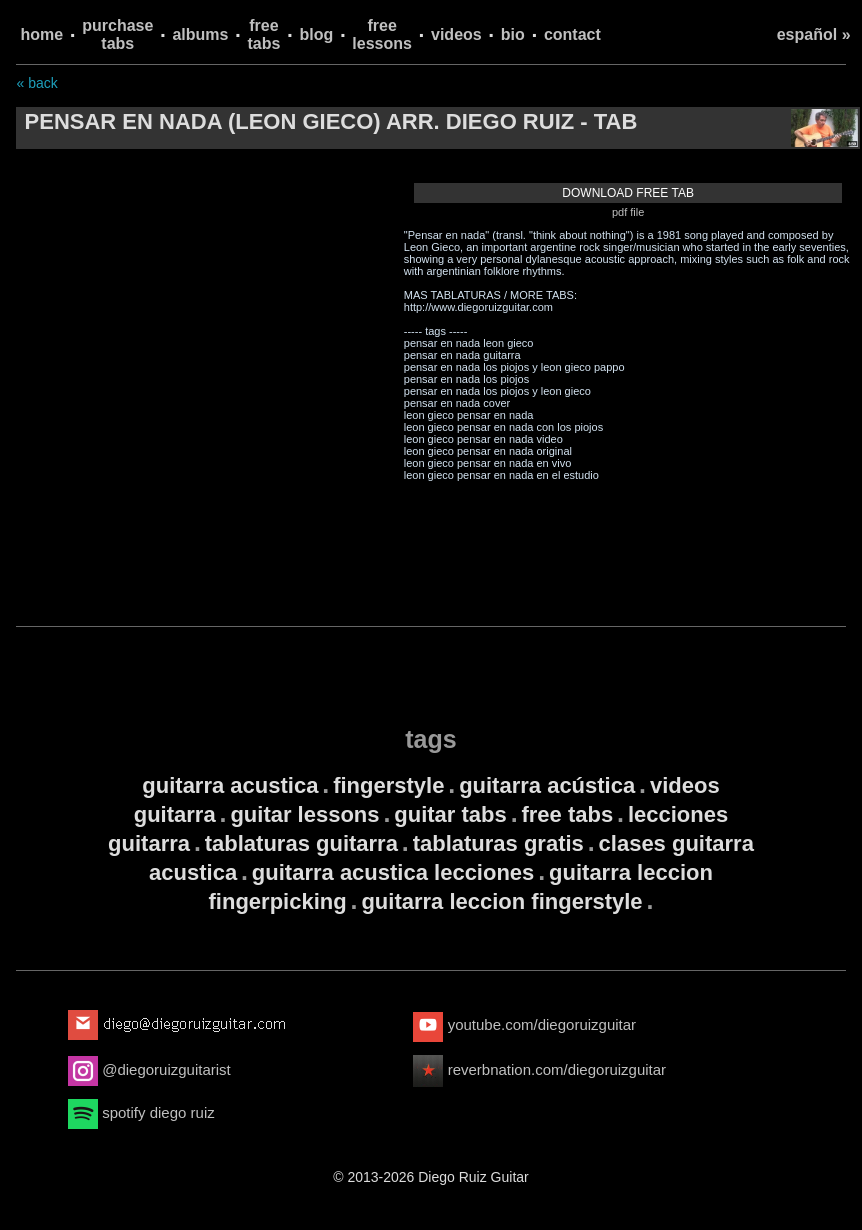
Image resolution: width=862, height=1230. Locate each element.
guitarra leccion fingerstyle (501, 901)
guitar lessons (304, 814)
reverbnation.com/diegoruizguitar (539, 1069)
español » (814, 34)
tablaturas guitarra (301, 843)
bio (513, 34)
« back (36, 83)
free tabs (264, 34)
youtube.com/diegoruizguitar (524, 1024)
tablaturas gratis (498, 843)
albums (200, 34)
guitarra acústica (547, 785)
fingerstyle (388, 785)
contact (572, 34)
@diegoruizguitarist (149, 1069)
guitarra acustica (230, 785)
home (41, 34)
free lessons (382, 34)
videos (456, 34)
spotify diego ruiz (141, 1112)
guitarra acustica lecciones (393, 872)
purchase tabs (117, 34)
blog (317, 34)
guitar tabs (450, 814)
